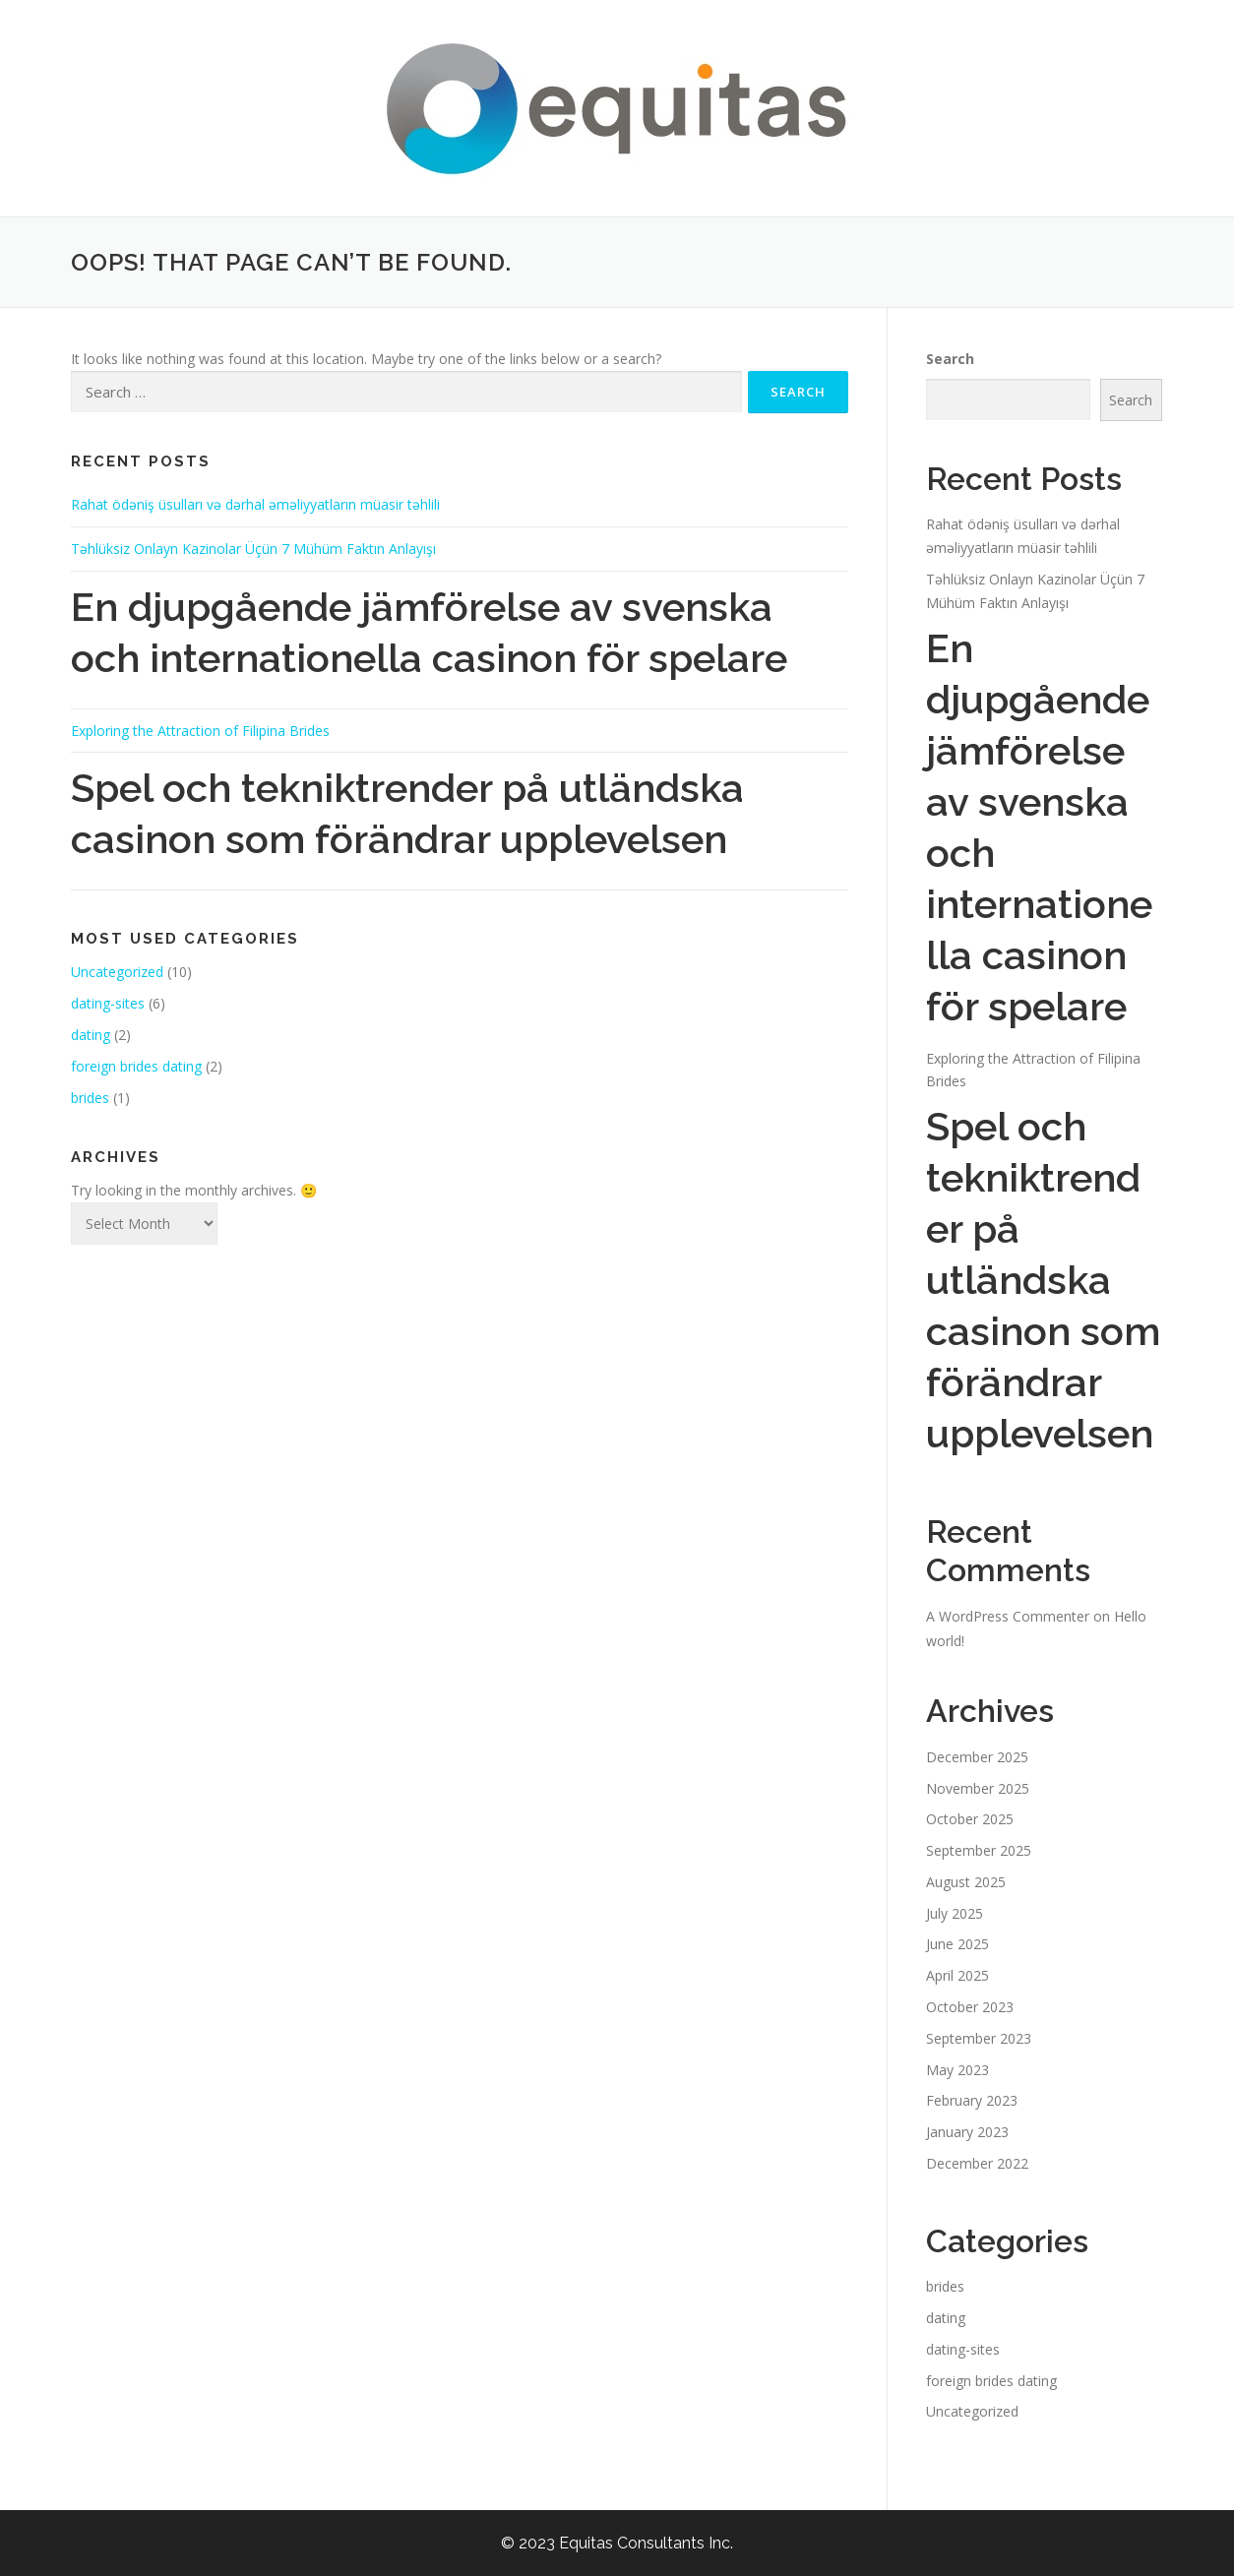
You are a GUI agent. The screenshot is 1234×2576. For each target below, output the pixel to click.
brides (90, 1097)
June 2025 (957, 1943)
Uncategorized (117, 971)
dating (90, 1034)
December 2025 (977, 1757)
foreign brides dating (136, 1066)
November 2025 (977, 1788)
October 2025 (970, 1818)
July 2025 (954, 1913)
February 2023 (972, 2100)
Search (950, 358)
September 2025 (978, 1850)
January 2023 (967, 2131)
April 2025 (957, 1975)
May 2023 (957, 2069)
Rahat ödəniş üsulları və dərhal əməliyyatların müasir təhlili (255, 504)
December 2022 (977, 2163)
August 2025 (966, 1881)
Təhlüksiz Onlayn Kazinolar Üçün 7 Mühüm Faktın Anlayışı (253, 548)
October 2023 (970, 2006)
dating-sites (108, 1003)
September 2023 (978, 2038)
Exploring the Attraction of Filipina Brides (200, 730)
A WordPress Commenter (1007, 1616)
